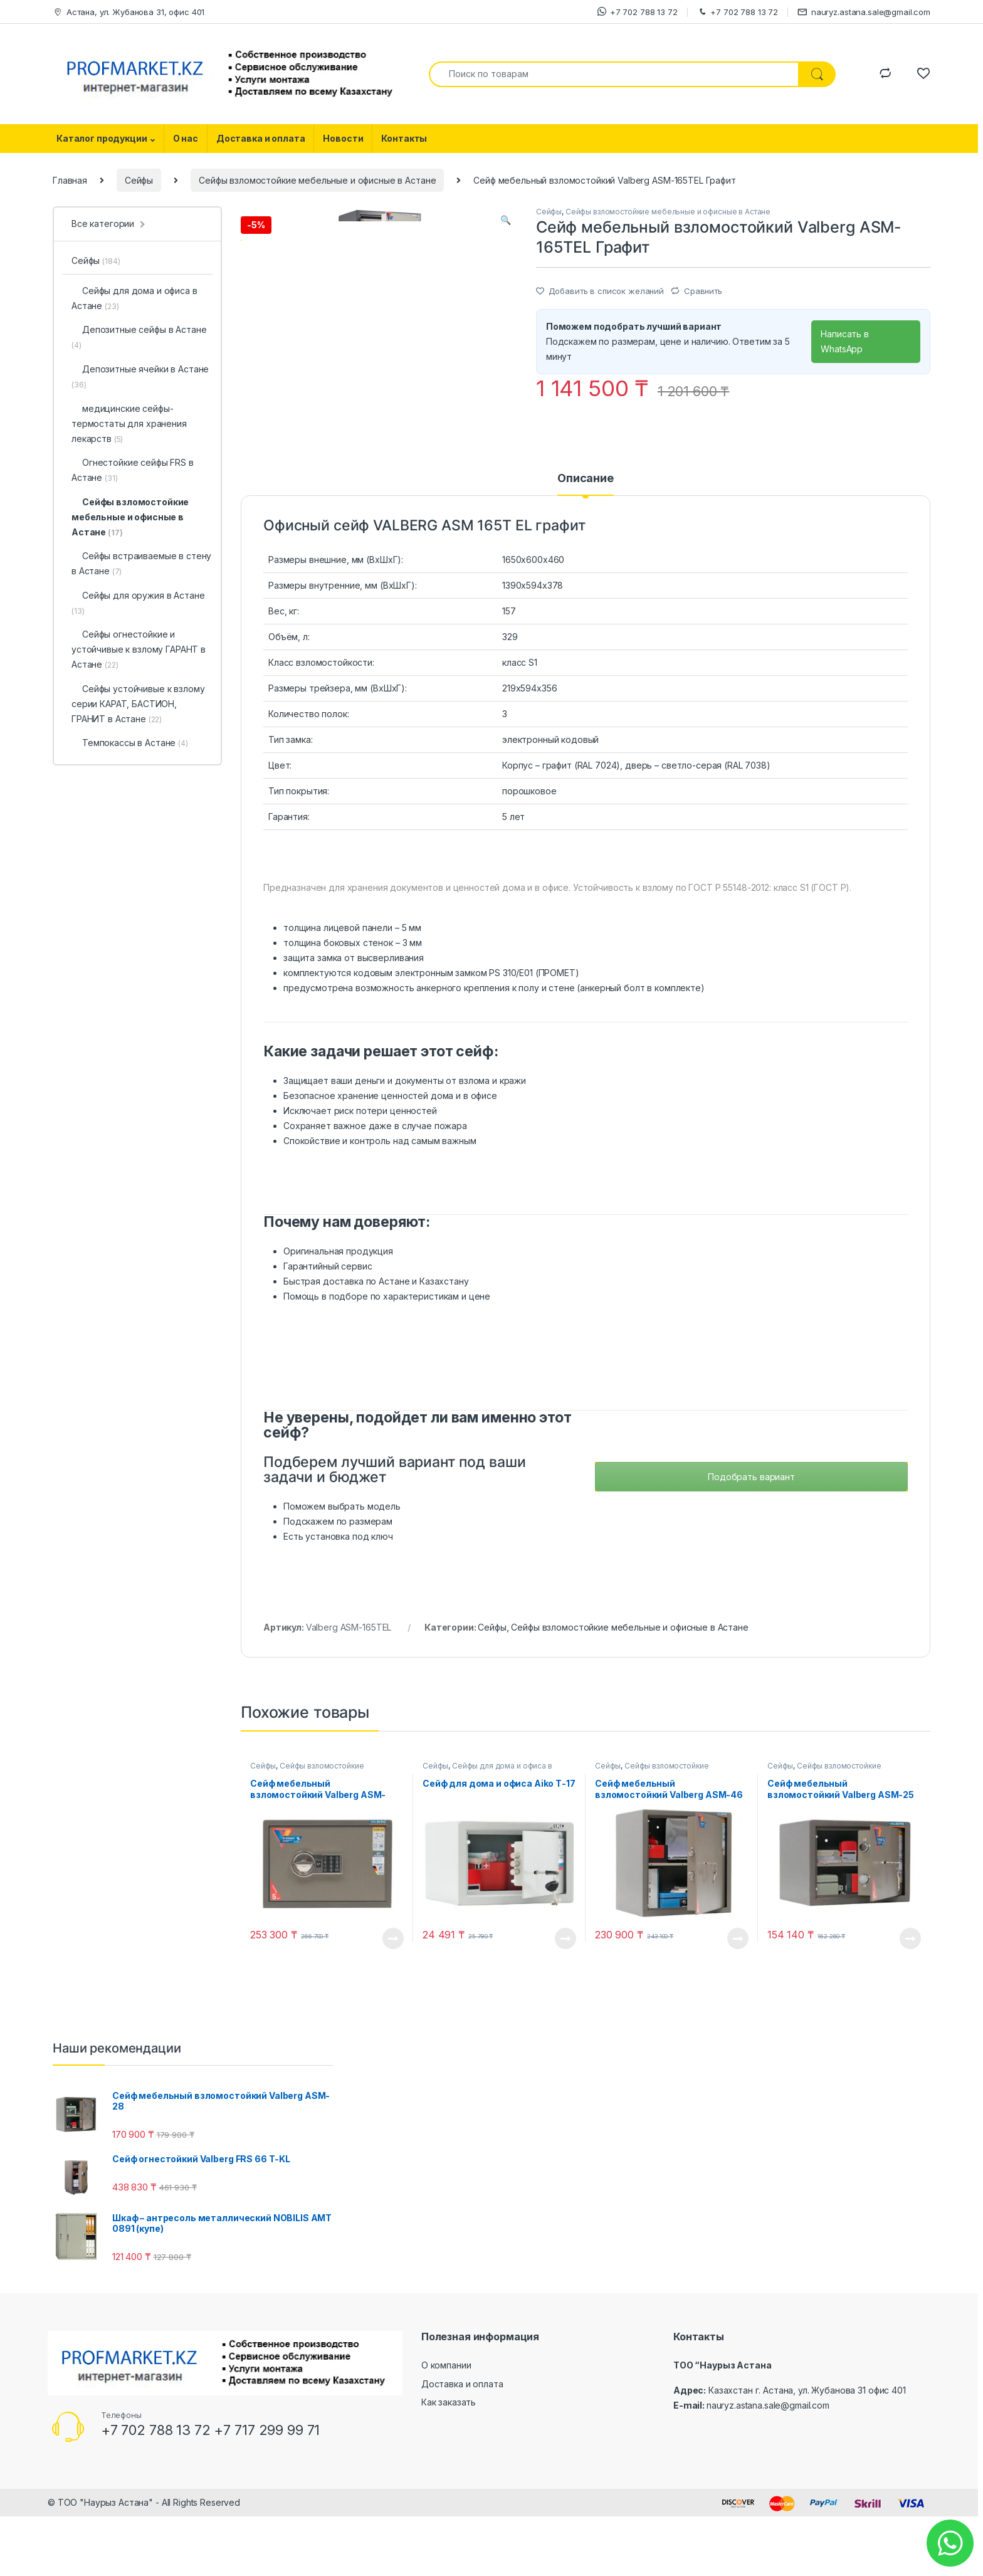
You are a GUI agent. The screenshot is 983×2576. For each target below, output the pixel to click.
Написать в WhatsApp (845, 341)
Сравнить (703, 291)
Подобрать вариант (751, 1540)
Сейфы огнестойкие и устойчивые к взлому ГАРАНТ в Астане (138, 649)
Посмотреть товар (393, 2002)
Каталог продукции (101, 138)
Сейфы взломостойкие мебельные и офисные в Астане (317, 180)
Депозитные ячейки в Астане (140, 376)
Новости (343, 138)
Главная (70, 180)
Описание (585, 543)
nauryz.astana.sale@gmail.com (863, 12)
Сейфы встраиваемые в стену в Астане (141, 563)
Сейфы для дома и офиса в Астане (487, 1834)
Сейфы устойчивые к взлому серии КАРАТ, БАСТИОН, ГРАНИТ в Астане (137, 703)
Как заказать (448, 2466)
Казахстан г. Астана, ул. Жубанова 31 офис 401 (807, 2454)
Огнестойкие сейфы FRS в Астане (132, 470)
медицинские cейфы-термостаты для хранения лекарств (129, 423)
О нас (185, 138)
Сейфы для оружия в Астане (137, 603)
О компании (446, 2429)
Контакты (404, 138)
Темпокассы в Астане (129, 742)
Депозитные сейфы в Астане (138, 337)
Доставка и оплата (260, 138)
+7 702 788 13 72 (637, 11)
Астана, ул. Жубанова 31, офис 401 (128, 12)
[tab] (585, 548)
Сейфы (139, 180)
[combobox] (614, 74)
